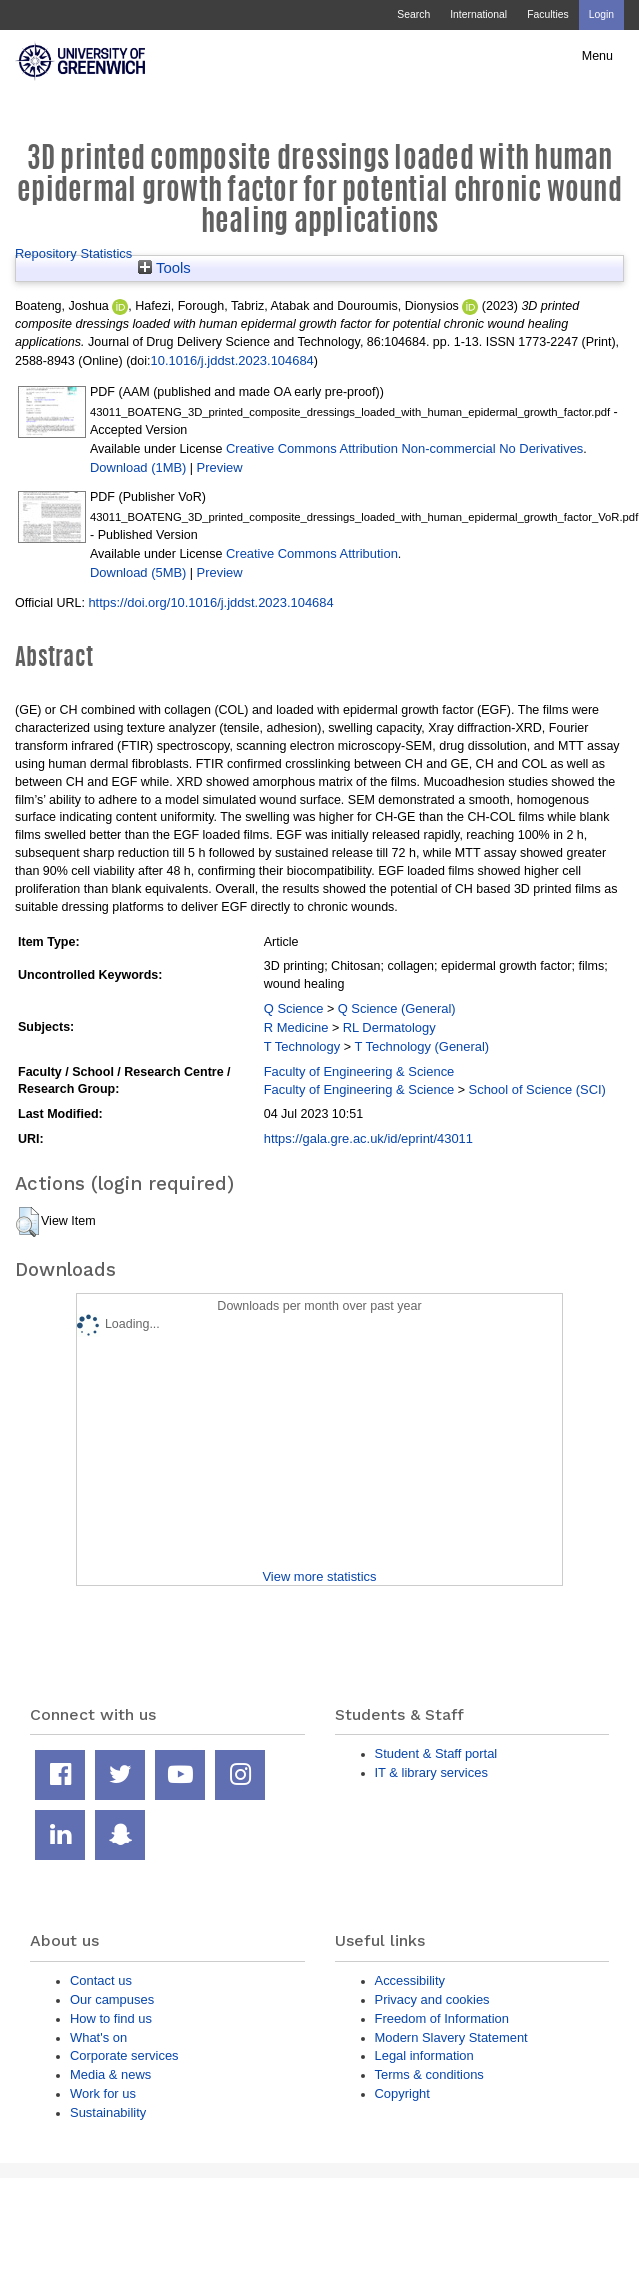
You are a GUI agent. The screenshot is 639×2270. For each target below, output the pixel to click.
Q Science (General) (397, 1008)
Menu (597, 56)
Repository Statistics (73, 253)
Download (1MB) (138, 467)
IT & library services (431, 1772)
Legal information (424, 2055)
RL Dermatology (389, 1027)
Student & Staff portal (436, 1753)
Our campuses (112, 1999)
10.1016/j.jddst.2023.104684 (232, 360)
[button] (27, 1222)
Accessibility (410, 1980)
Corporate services (124, 2055)
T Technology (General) (421, 1046)
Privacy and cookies (432, 1999)
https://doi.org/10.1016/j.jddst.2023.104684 (210, 602)
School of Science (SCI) (537, 1089)
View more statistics (319, 1576)
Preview (220, 467)
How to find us (111, 2018)
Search (413, 14)
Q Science (294, 1008)
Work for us (103, 2093)
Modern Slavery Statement (451, 2037)
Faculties (547, 14)
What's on (98, 2037)
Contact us (101, 1980)
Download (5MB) (138, 572)
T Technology (302, 1046)
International (478, 14)
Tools (164, 268)
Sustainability (108, 2112)
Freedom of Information (442, 2018)
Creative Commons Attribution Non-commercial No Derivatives (404, 448)
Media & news (110, 2074)
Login (601, 14)
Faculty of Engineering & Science (359, 1071)
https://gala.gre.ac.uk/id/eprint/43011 (368, 1138)
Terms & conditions (429, 2074)
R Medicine (296, 1027)
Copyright (402, 2093)
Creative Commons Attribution (312, 553)
